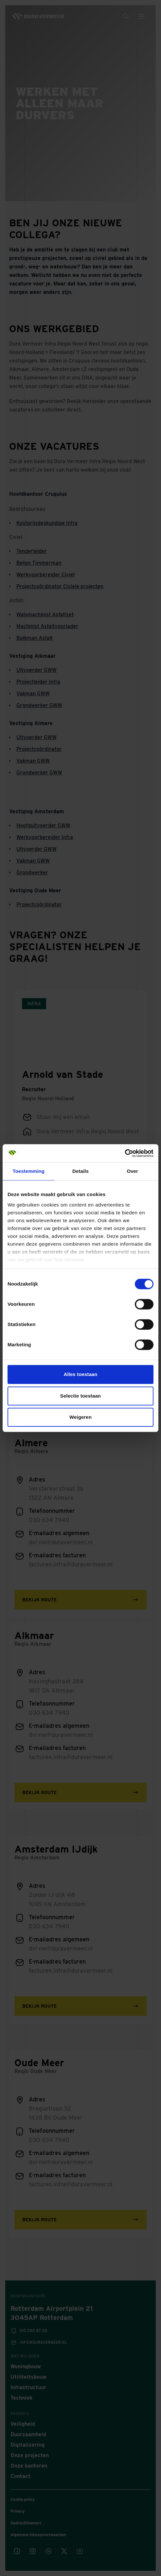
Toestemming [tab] (29, 1171)
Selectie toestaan (80, 1396)
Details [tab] (80, 1171)
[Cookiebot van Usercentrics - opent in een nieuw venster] (124, 1153)
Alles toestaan (80, 1374)
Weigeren (80, 1417)
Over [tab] (132, 1171)
